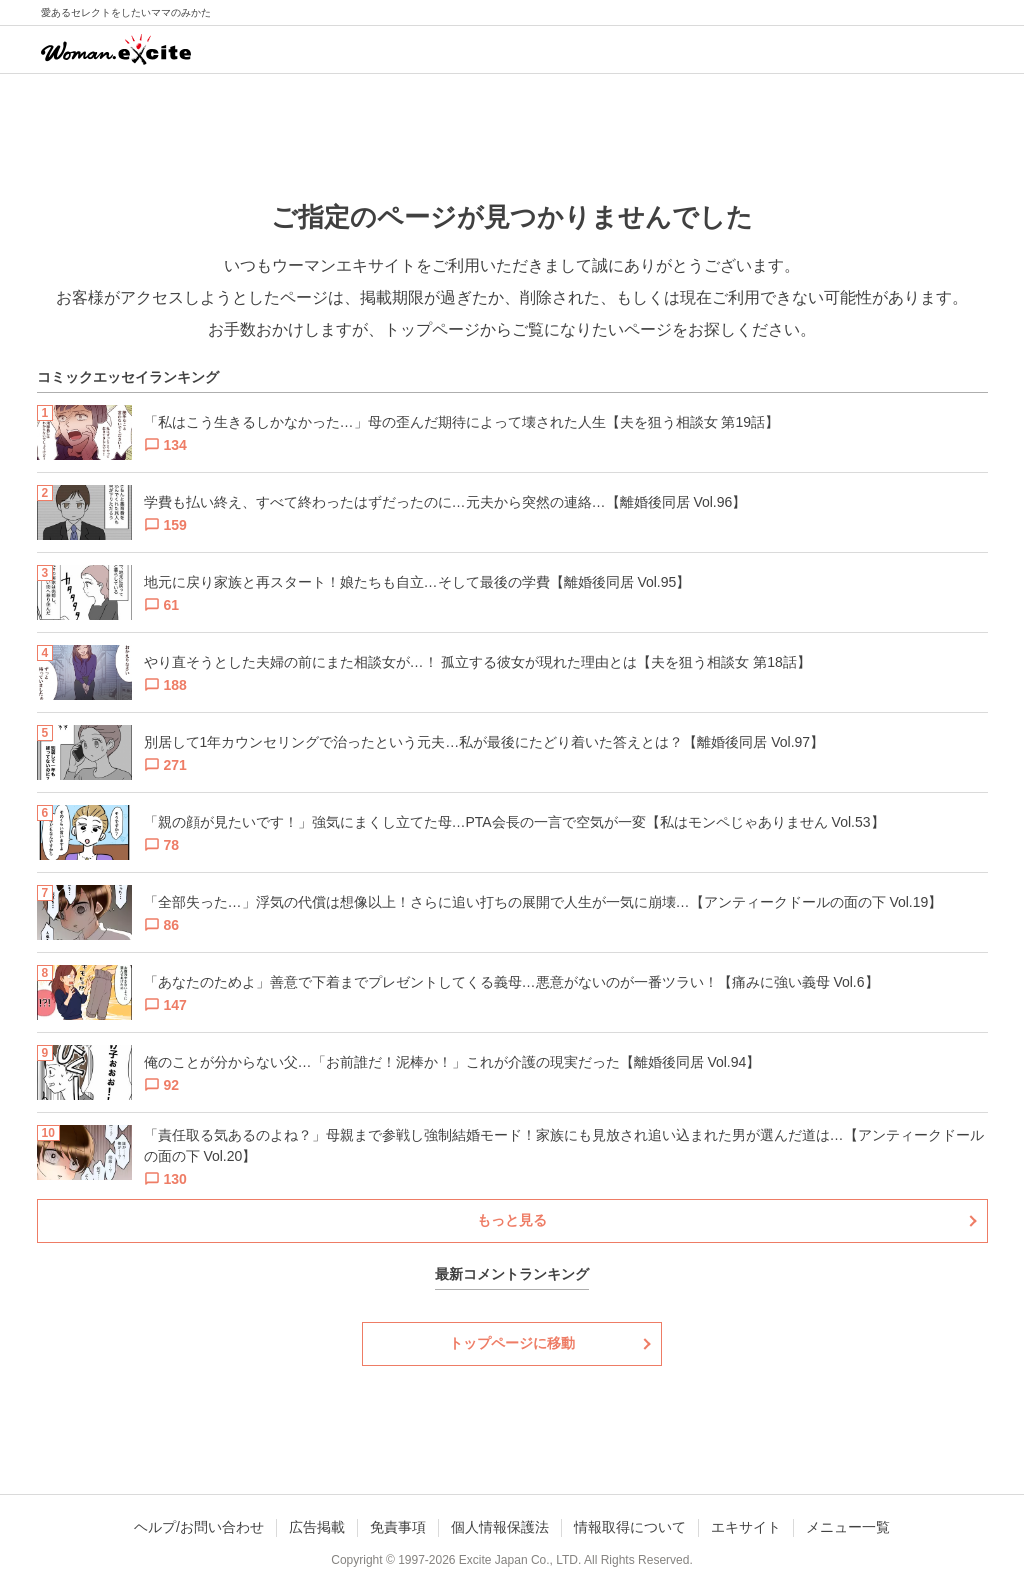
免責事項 (398, 1527)
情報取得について (630, 1527)
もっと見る (512, 1220)
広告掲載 (317, 1527)
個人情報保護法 (500, 1527)
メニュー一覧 (848, 1527)
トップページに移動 (512, 1343)
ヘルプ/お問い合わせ (199, 1527)
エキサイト (746, 1527)
